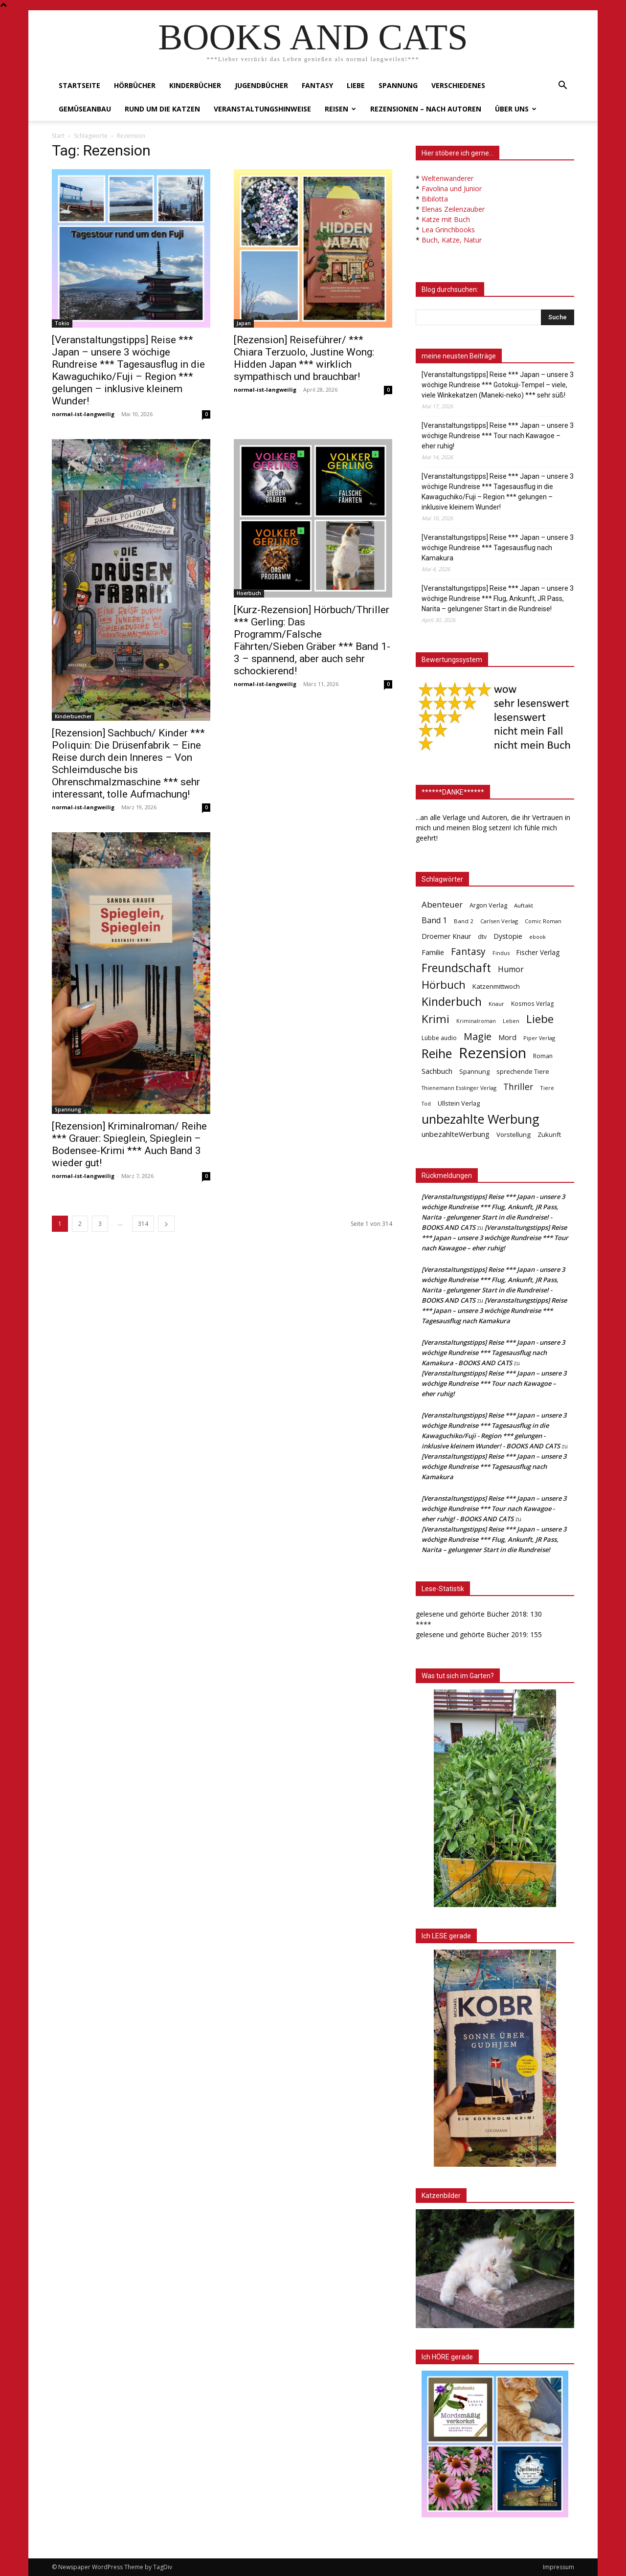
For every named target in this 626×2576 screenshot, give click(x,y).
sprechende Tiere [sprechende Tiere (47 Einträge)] (522, 1071)
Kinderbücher (195, 85)
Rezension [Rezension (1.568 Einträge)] (492, 1053)
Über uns (516, 108)
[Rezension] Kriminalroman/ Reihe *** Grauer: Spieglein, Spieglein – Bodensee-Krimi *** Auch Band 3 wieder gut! (129, 1144)
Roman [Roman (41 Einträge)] (543, 1056)
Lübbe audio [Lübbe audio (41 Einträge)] (439, 1038)
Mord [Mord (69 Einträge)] (507, 1037)
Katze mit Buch (446, 219)
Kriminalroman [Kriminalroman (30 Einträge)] (476, 1021)
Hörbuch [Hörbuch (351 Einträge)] (444, 984)
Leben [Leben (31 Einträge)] (511, 1020)
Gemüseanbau (85, 108)
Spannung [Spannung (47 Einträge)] (474, 1071)
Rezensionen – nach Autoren (425, 108)
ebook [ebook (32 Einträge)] (537, 936)
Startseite (79, 85)
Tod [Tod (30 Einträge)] (426, 1103)
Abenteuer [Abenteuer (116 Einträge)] (442, 904)
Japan (244, 323)
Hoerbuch (249, 593)
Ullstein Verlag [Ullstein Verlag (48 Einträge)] (459, 1103)
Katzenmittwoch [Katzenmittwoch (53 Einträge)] (496, 986)
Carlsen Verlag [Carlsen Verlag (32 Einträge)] (499, 921)
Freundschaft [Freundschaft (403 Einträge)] (456, 968)
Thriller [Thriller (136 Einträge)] (518, 1087)
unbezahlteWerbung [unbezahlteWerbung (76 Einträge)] (456, 1134)
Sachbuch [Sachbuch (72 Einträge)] (437, 1071)
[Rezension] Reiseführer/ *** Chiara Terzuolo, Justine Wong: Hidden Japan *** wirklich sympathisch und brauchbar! (304, 358)
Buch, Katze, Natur (452, 239)
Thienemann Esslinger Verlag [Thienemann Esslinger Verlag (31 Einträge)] (459, 1087)
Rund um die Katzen (162, 108)
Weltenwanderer (447, 178)
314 (143, 1224)
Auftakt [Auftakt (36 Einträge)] (523, 905)
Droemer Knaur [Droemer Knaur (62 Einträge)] (446, 936)
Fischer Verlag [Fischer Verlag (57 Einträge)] (537, 952)
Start (58, 136)
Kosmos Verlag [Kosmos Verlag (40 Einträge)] (532, 1003)
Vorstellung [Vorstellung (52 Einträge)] (513, 1134)
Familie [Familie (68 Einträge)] (433, 952)
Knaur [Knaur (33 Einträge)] (496, 1003)
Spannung (398, 85)
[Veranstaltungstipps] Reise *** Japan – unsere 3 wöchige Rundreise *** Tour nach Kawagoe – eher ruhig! (498, 436)
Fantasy (317, 85)
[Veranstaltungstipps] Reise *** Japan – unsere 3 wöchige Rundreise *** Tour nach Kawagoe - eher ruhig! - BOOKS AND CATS (494, 1508)
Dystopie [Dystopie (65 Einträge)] (507, 936)
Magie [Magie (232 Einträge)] (478, 1036)
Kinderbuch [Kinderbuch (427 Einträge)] (452, 1002)
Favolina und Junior (452, 188)
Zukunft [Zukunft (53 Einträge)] (549, 1134)
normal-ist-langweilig (83, 414)
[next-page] (166, 1224)
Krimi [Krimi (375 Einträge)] (435, 1019)
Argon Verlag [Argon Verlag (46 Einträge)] (488, 905)
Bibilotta (435, 198)
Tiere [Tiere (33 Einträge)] (547, 1087)
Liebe (356, 85)
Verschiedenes (458, 85)
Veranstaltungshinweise (262, 108)
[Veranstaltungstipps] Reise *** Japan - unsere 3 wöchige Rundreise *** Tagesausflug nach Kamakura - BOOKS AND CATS (493, 1352)
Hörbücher (135, 85)
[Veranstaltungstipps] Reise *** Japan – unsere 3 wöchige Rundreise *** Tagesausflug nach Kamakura (498, 547)
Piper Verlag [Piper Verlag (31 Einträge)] (539, 1038)
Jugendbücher (261, 85)
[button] (562, 86)
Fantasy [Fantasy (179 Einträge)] (468, 952)
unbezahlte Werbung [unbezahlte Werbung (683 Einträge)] (480, 1119)
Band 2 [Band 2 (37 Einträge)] (463, 921)
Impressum (558, 2567)
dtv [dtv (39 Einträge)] (482, 936)
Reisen (340, 108)
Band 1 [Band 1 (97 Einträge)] (434, 920)
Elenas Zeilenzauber (453, 209)
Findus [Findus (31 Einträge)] (501, 952)
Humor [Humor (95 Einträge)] (511, 969)
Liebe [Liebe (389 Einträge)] (540, 1019)
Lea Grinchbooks (448, 229)
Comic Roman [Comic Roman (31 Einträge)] (543, 921)
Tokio (62, 323)
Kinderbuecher (73, 716)
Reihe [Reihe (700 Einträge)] (437, 1053)
